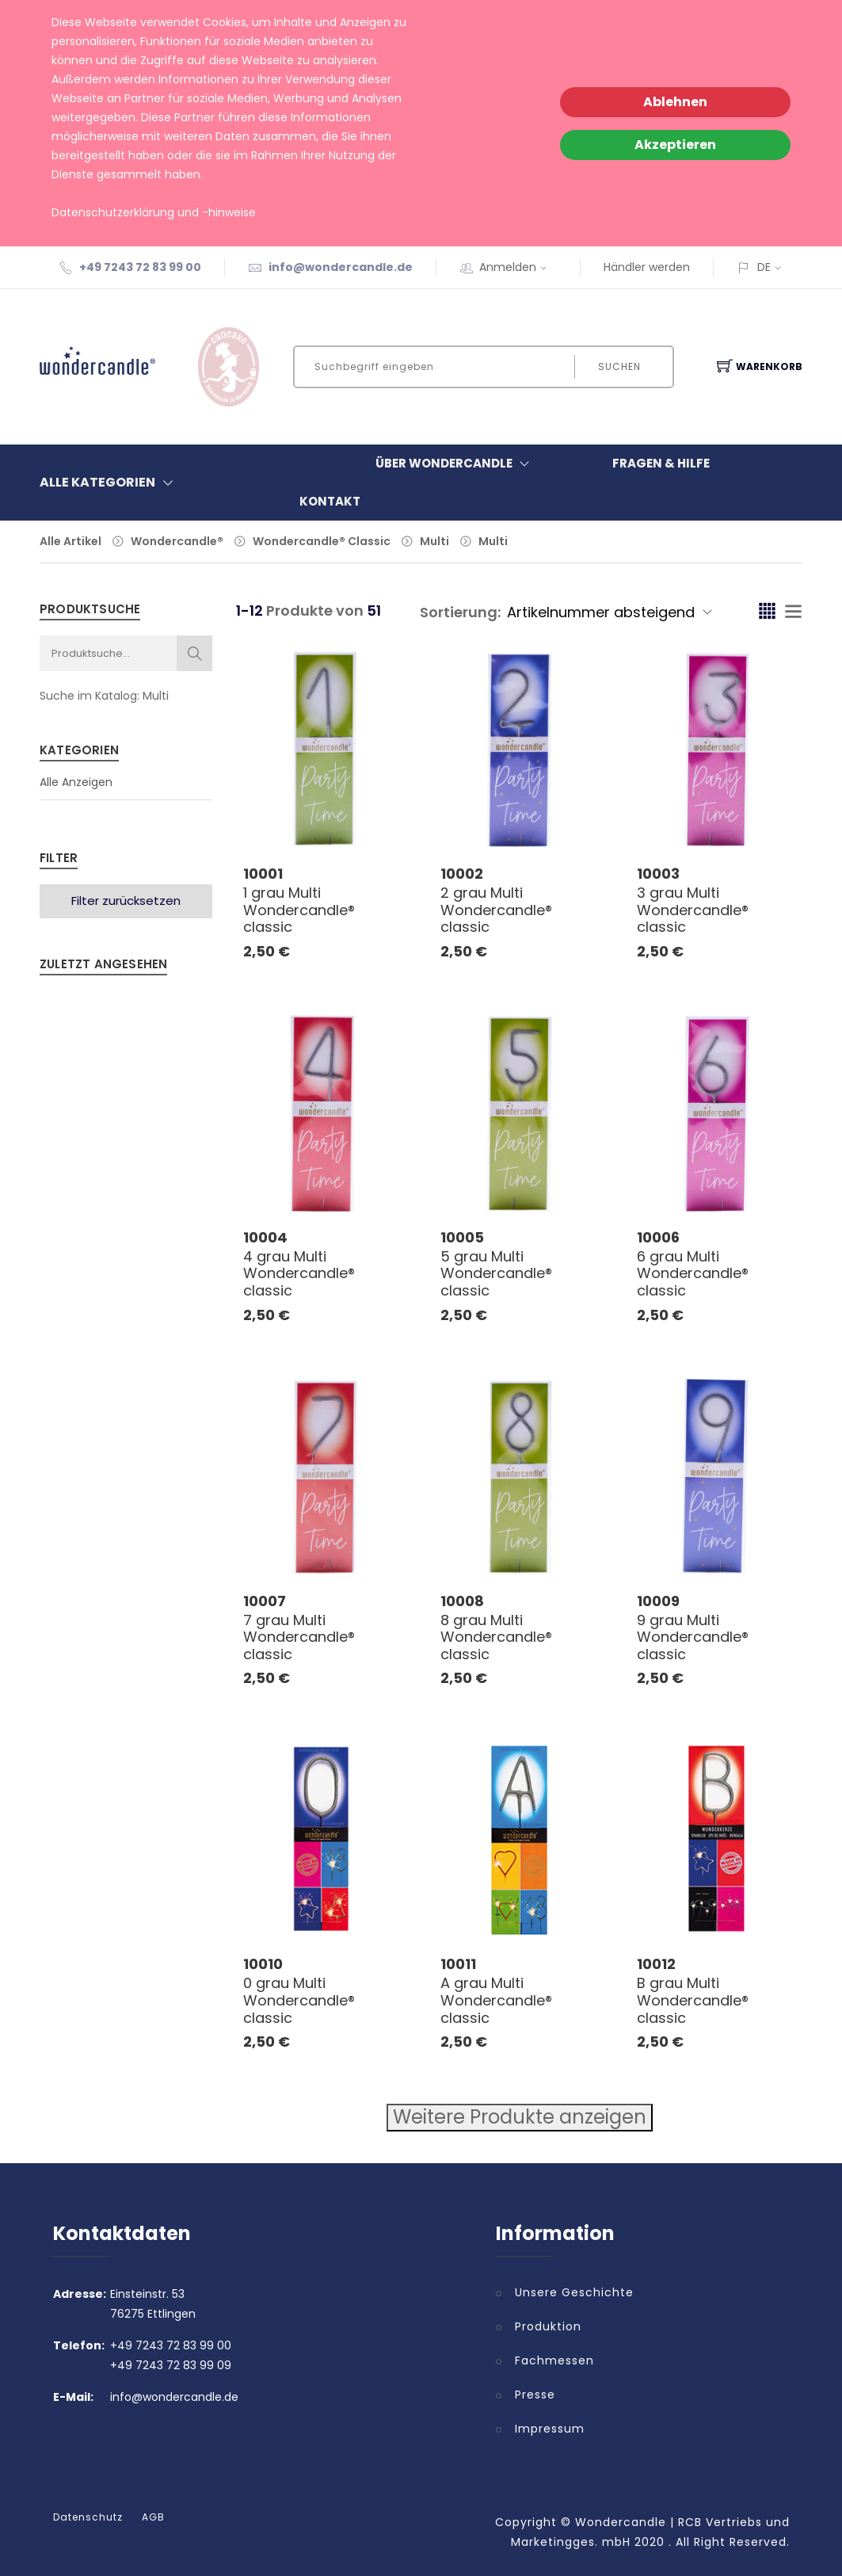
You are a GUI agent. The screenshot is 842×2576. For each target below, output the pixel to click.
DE (764, 267)
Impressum (550, 2429)
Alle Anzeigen (76, 782)
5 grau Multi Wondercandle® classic (496, 1273)
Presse (535, 2394)
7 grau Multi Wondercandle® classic (299, 1637)
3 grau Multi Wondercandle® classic (693, 910)
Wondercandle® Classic (322, 541)
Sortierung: (460, 612)
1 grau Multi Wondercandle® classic (299, 910)
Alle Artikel (70, 541)
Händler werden (647, 267)
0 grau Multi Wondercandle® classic (299, 2000)
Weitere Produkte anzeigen (519, 2117)
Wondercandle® (177, 541)
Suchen (618, 366)
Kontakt (329, 501)
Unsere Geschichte (574, 2292)
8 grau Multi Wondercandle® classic (496, 1637)
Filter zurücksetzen (126, 900)
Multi (434, 541)
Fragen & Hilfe (661, 463)
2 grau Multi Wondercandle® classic (496, 910)
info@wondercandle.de (341, 267)
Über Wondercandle (455, 463)
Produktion (548, 2326)
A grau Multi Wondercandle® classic (496, 2000)
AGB (153, 2517)
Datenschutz (88, 2517)
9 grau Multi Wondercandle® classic (693, 1637)
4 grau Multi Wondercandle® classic (299, 1273)
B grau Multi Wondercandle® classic (693, 2000)
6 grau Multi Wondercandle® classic (693, 1273)
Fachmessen (554, 2360)
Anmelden (518, 267)
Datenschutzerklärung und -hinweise (153, 212)
